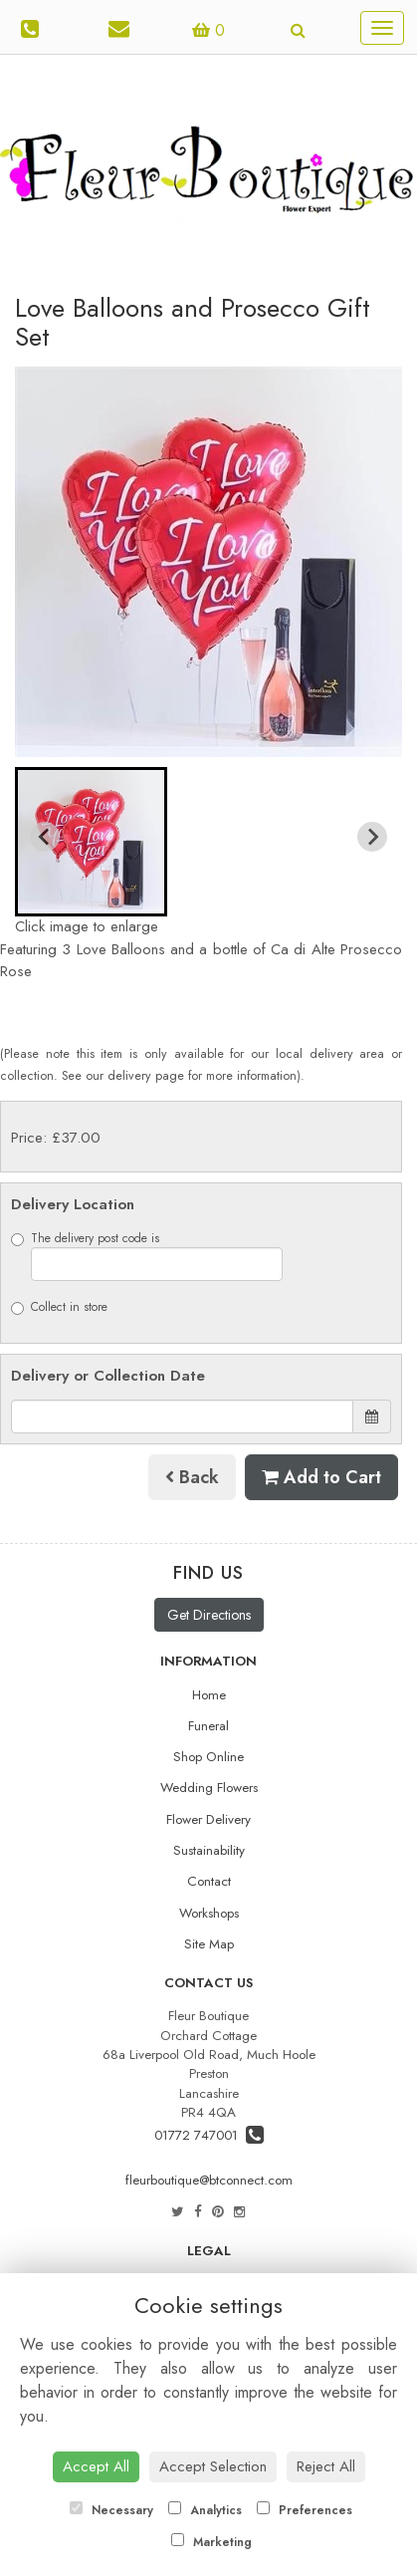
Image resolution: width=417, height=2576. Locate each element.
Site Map (209, 1943)
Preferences (304, 2510)
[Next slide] (372, 837)
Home (209, 1694)
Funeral (208, 1725)
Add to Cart (321, 1477)
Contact (209, 1881)
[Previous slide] (45, 837)
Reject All (326, 2466)
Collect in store (59, 1307)
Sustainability (209, 1850)
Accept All (96, 2466)
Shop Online (208, 1756)
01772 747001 (209, 2135)
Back (192, 1477)
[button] (91, 841)
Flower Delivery (208, 1819)
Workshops (209, 1913)
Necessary (111, 2510)
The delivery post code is (147, 1255)
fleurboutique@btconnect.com (209, 2180)
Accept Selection (213, 2466)
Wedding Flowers (209, 1787)
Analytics (205, 2510)
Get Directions (209, 1615)
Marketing (211, 2542)
